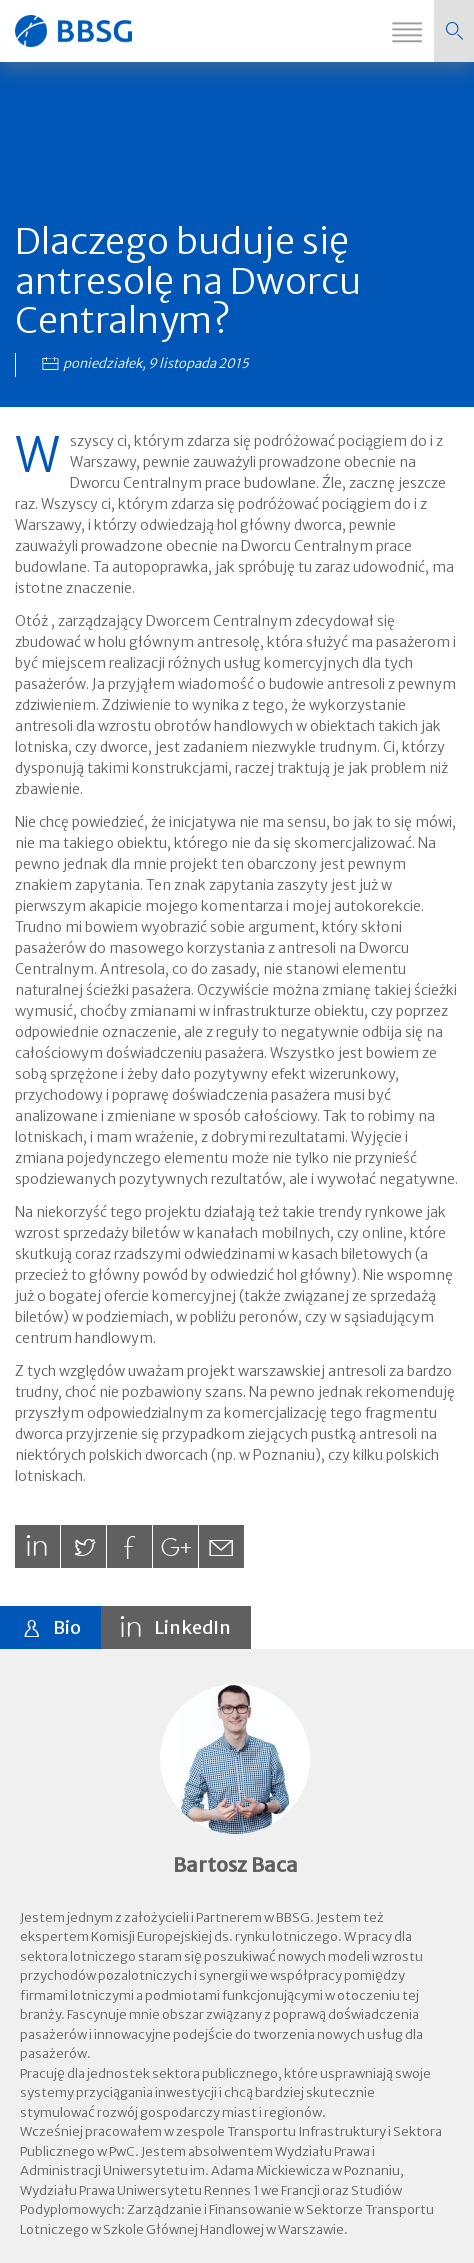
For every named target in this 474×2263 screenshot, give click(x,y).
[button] (454, 31)
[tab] (50, 1627)
